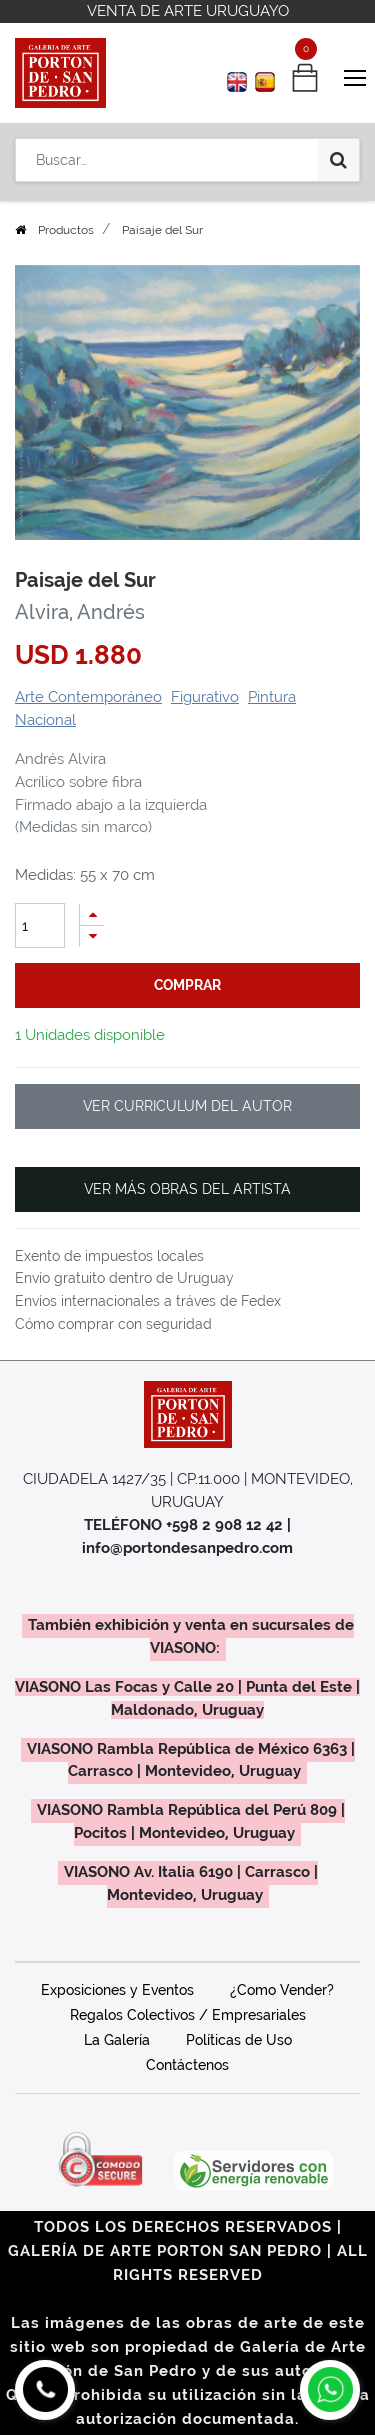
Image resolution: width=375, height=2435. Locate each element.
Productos (66, 230)
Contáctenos (187, 2065)
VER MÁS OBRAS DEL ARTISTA (187, 1189)
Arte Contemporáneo (88, 697)
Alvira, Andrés (80, 612)
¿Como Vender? (282, 1990)
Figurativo (205, 697)
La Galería (117, 2040)
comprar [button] (187, 985)
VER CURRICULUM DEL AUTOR (187, 1106)
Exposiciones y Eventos (117, 1990)
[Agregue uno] (92, 914)
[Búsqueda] (338, 160)
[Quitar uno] (92, 936)
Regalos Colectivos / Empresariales (188, 2015)
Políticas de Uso (239, 2040)
